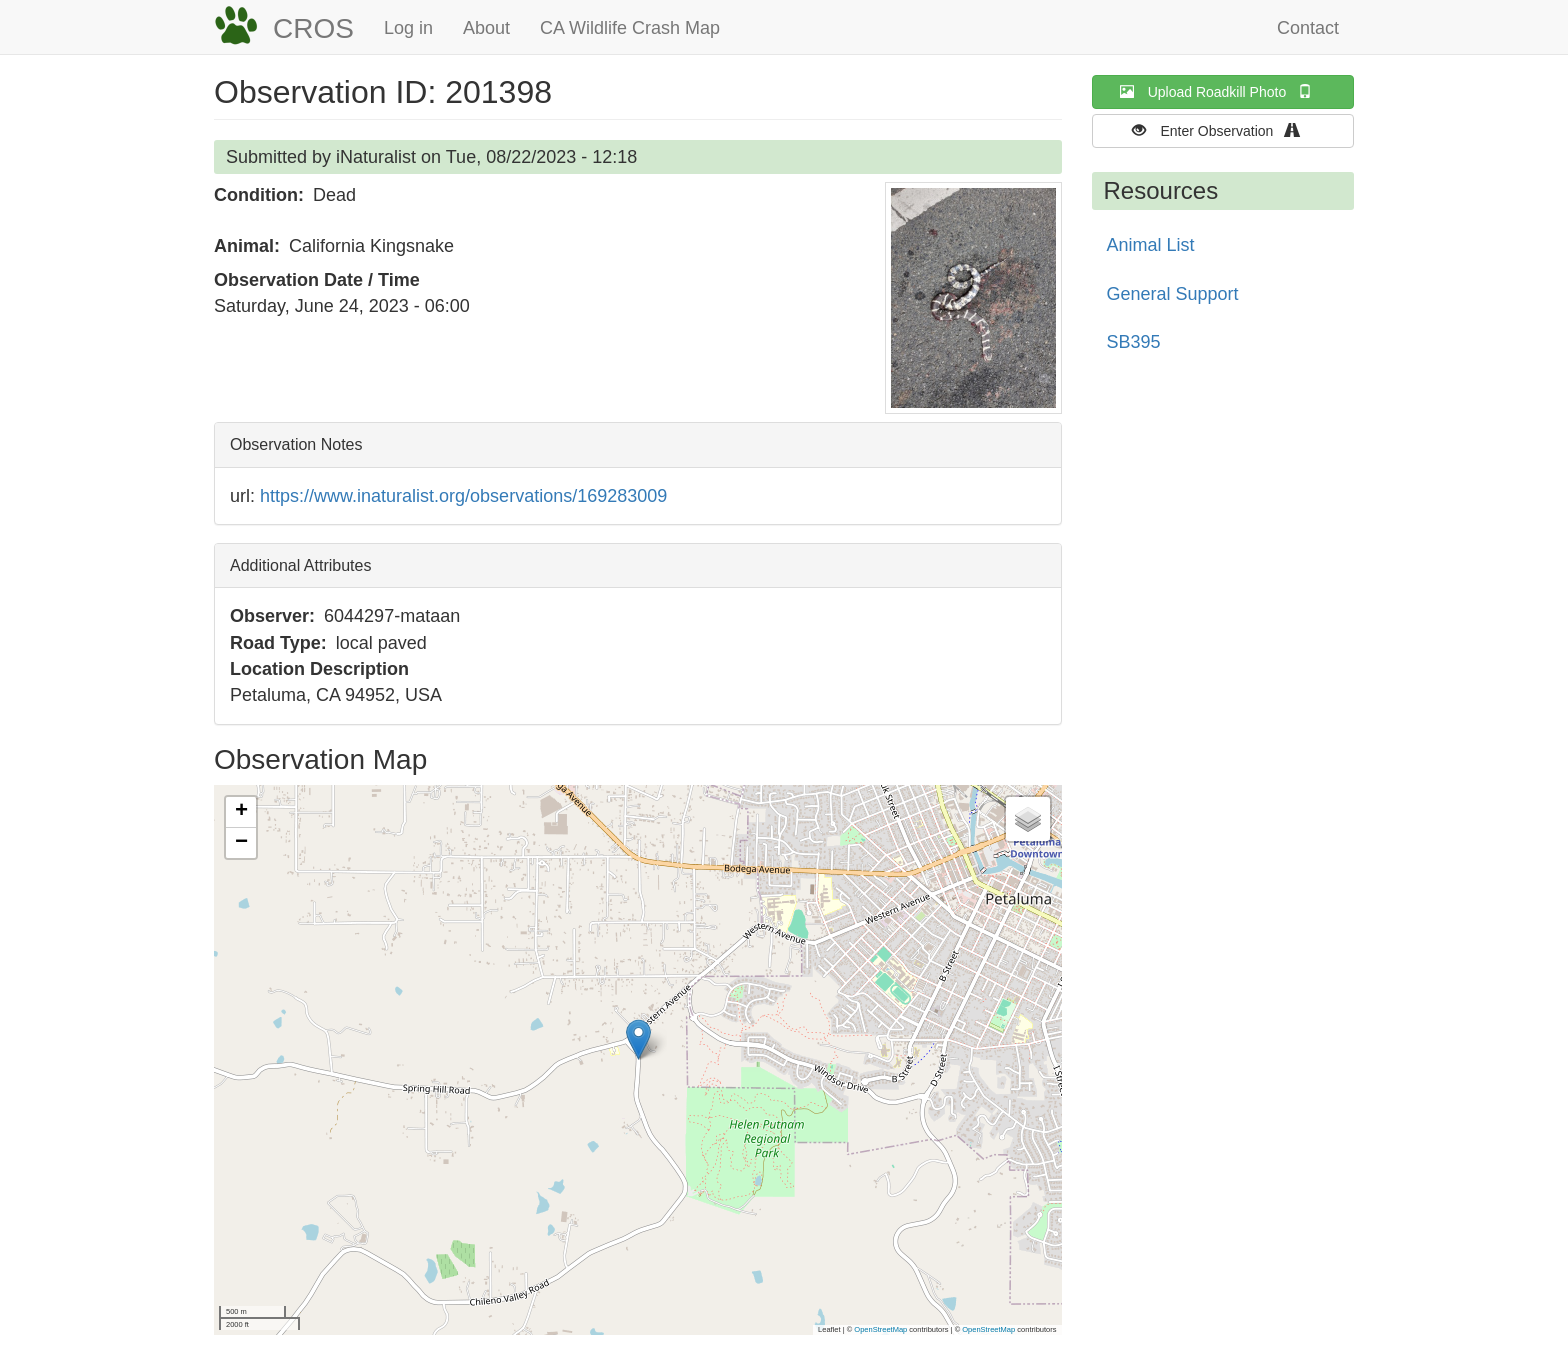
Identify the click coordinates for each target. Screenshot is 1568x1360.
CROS (313, 28)
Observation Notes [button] (296, 444)
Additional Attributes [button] (300, 565)
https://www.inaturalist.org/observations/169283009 (463, 496)
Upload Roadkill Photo (1223, 91)
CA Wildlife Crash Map (630, 28)
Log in (408, 28)
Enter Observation (1222, 130)
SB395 (1134, 342)
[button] (973, 298)
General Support (1173, 294)
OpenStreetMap (880, 1329)
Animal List (1151, 245)
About (486, 28)
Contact (1308, 28)
